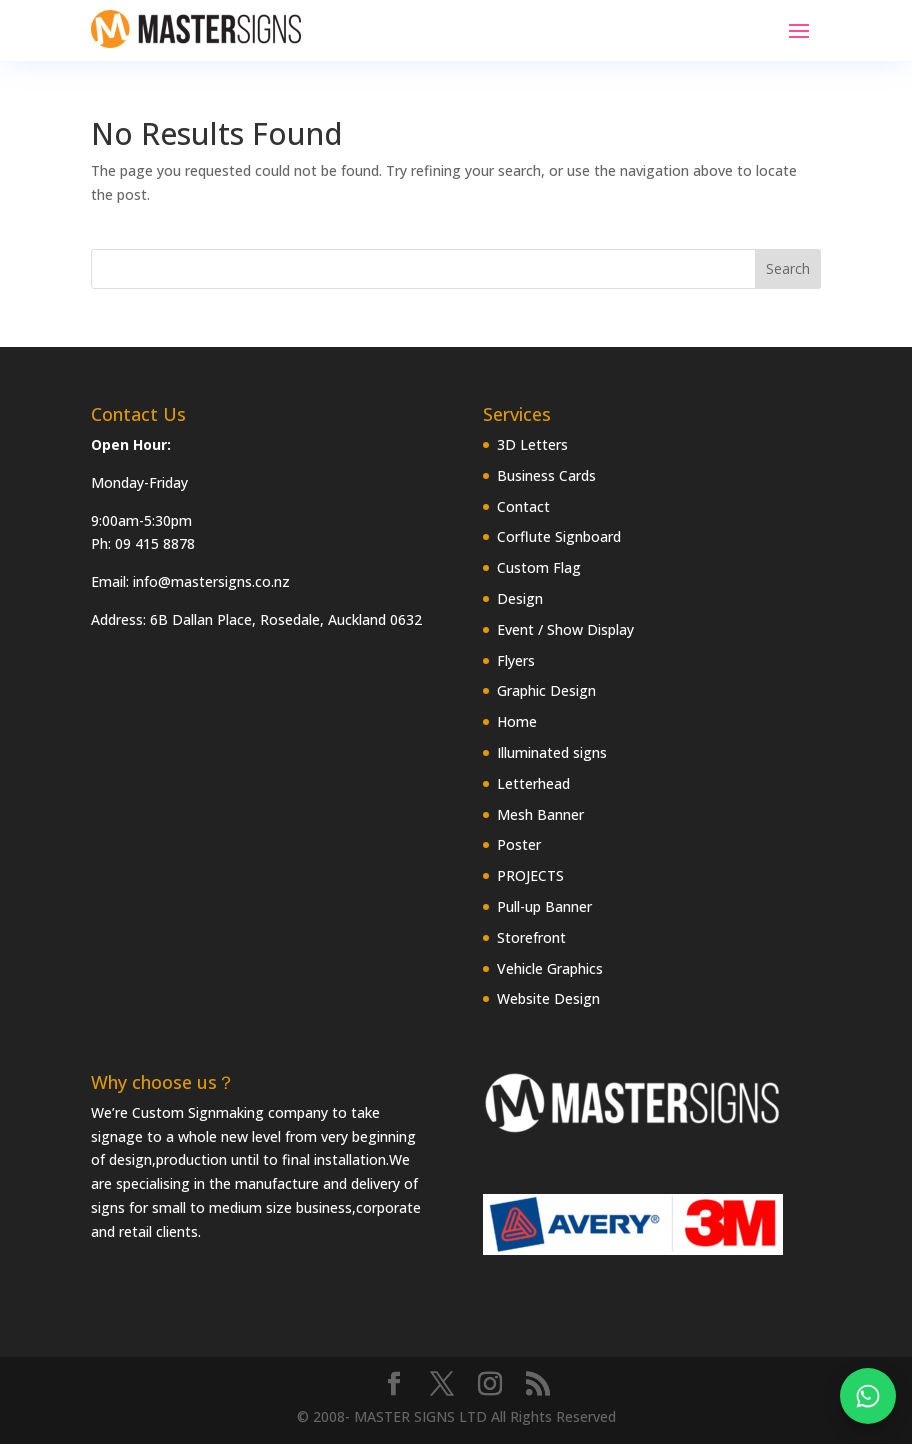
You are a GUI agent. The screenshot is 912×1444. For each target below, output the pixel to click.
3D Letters (532, 444)
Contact (523, 506)
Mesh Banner (540, 814)
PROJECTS (530, 875)
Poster (519, 844)
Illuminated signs (552, 752)
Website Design (548, 998)
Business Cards (546, 475)
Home (517, 721)
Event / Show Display (565, 629)
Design (520, 598)
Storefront (531, 937)
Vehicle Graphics (550, 968)
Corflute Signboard (559, 536)
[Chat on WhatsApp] (868, 1396)
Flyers (516, 660)
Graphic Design (546, 690)
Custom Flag (539, 567)
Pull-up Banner (544, 906)
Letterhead (533, 783)
